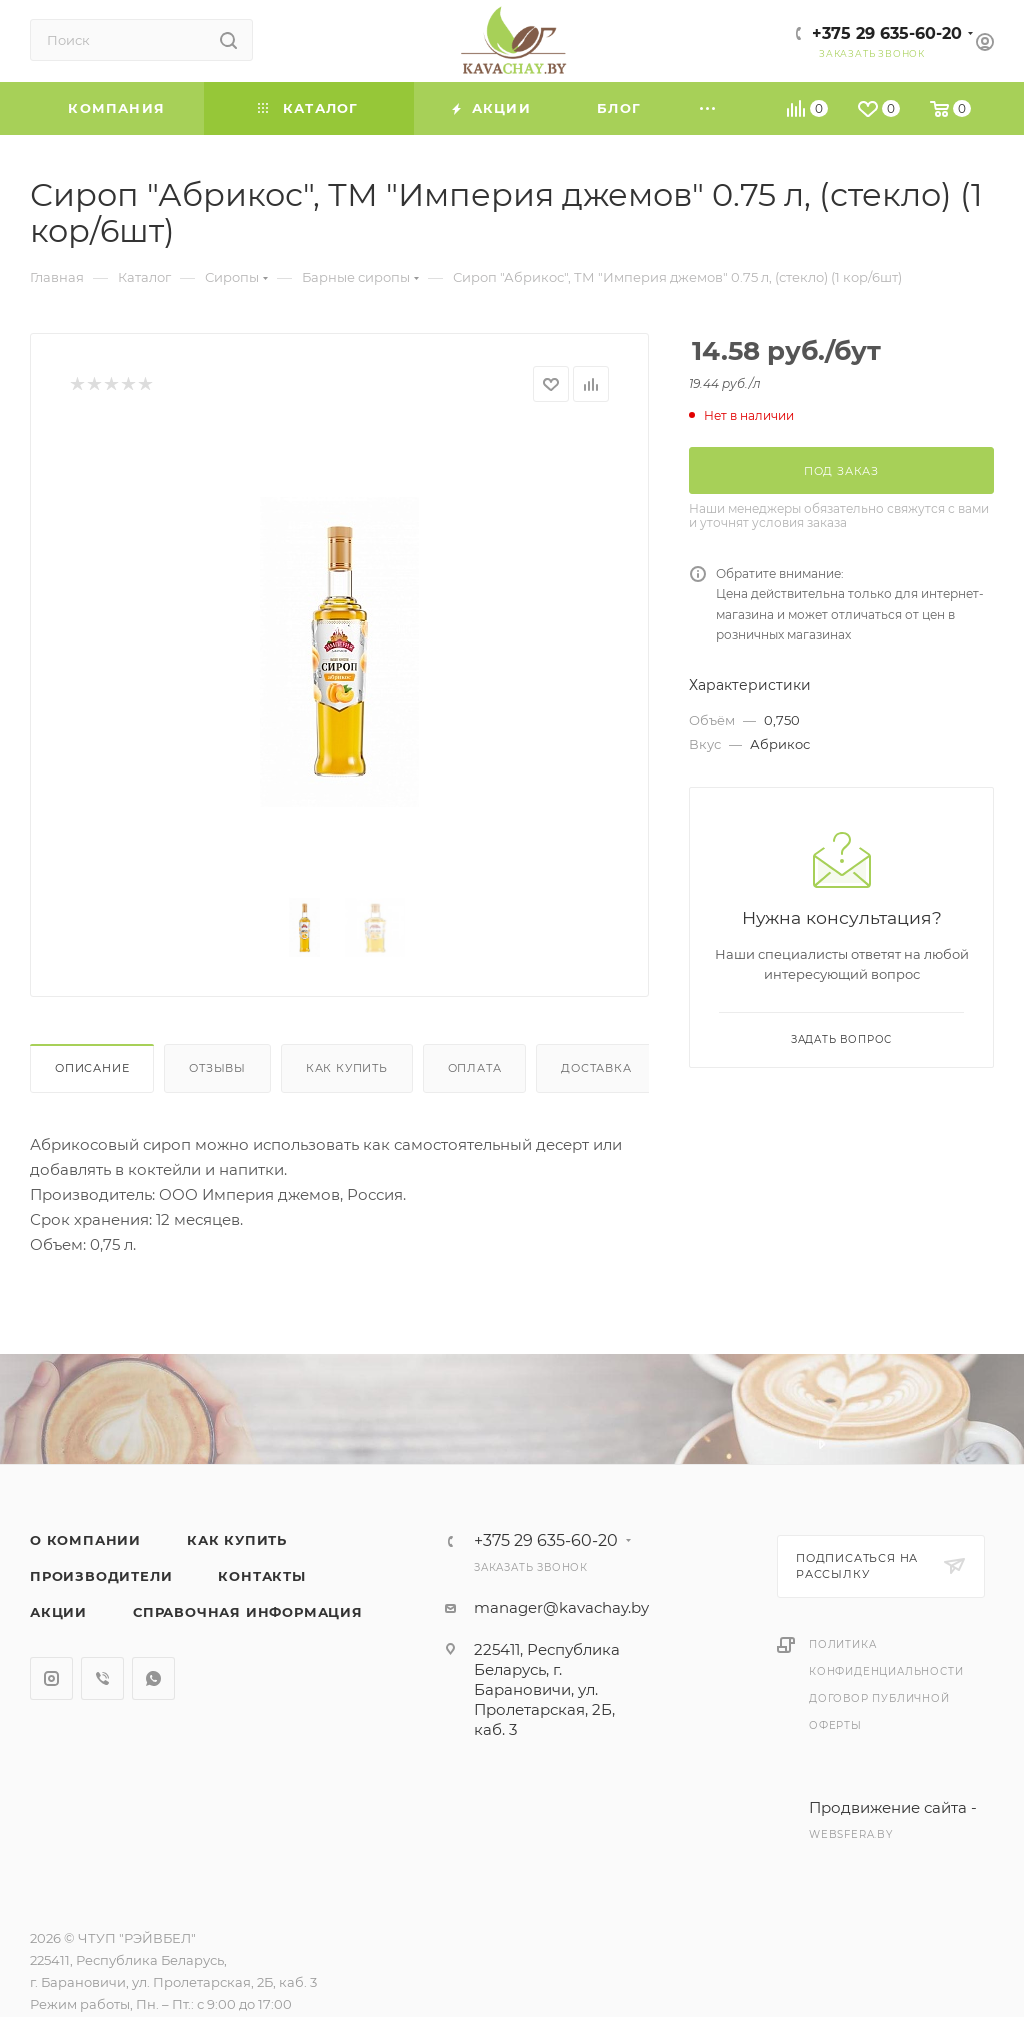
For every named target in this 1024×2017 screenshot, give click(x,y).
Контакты (261, 1576)
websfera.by (851, 1834)
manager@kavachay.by (561, 1607)
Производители (101, 1576)
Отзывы (217, 1068)
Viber (102, 1678)
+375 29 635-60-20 (887, 33)
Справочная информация (248, 1612)
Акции (58, 1612)
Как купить (347, 1068)
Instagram (51, 1678)
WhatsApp (153, 1678)
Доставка (596, 1068)
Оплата (475, 1068)
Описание (92, 1068)
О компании (85, 1540)
